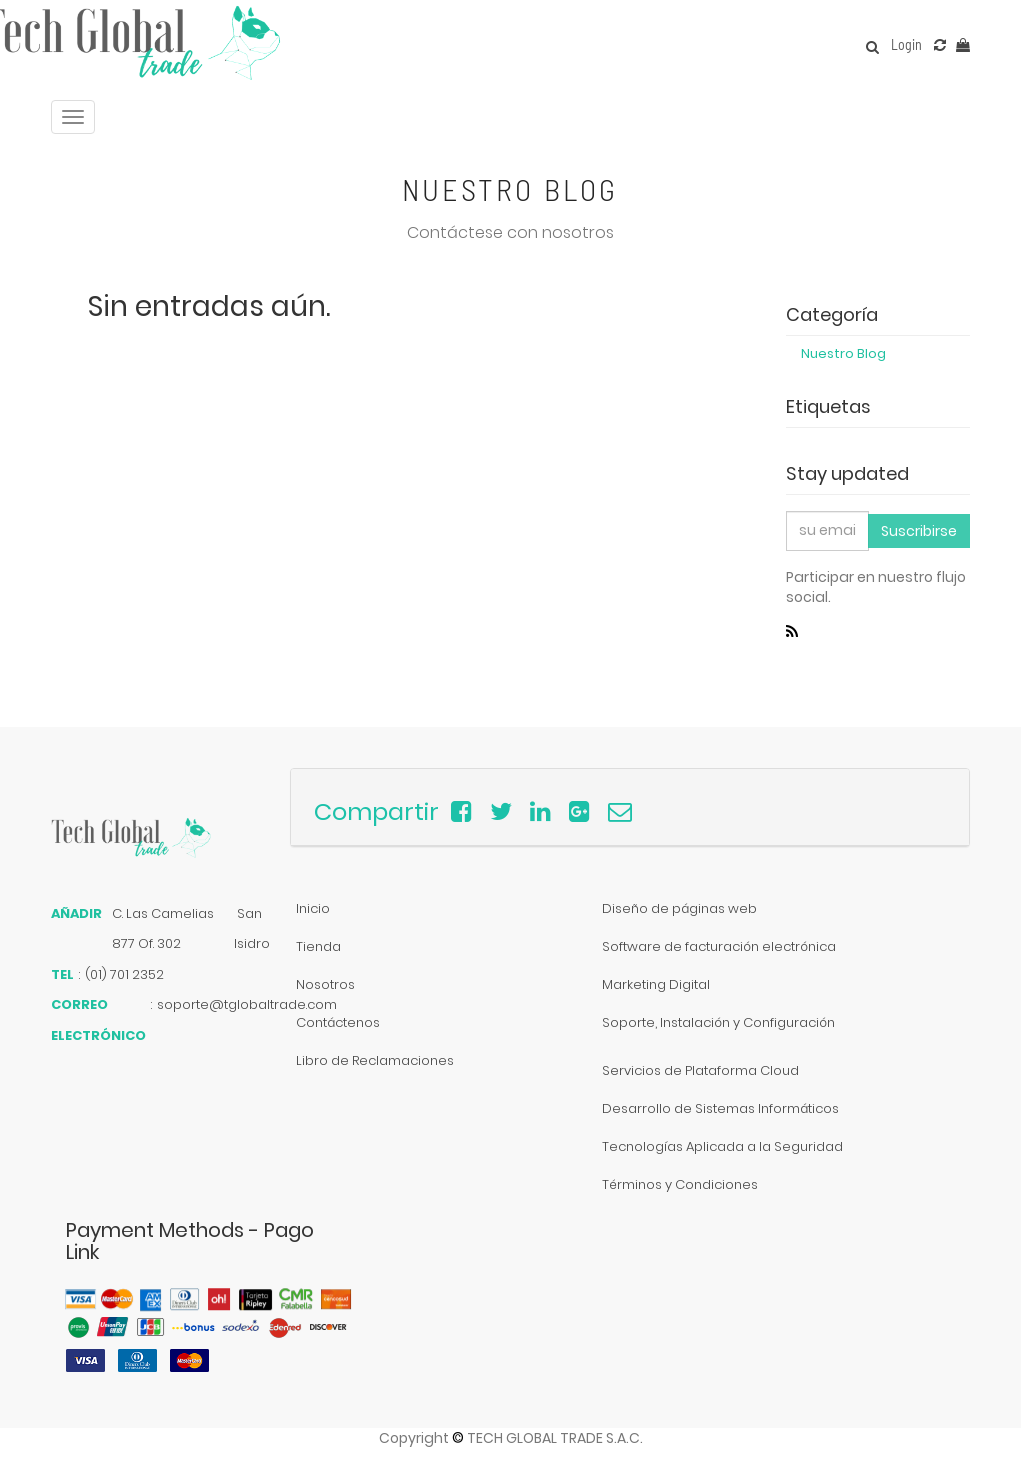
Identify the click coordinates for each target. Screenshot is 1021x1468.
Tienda (318, 946)
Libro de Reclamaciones (375, 1060)
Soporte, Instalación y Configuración (718, 1022)
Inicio (313, 908)
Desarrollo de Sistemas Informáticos (720, 1108)
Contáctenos (338, 1022)
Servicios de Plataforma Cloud (700, 1070)
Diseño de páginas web (679, 908)
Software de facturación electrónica (719, 946)
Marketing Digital (656, 984)
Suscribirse (919, 531)
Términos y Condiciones (680, 1184)
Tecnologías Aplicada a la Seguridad (722, 1146)
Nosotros (325, 984)
